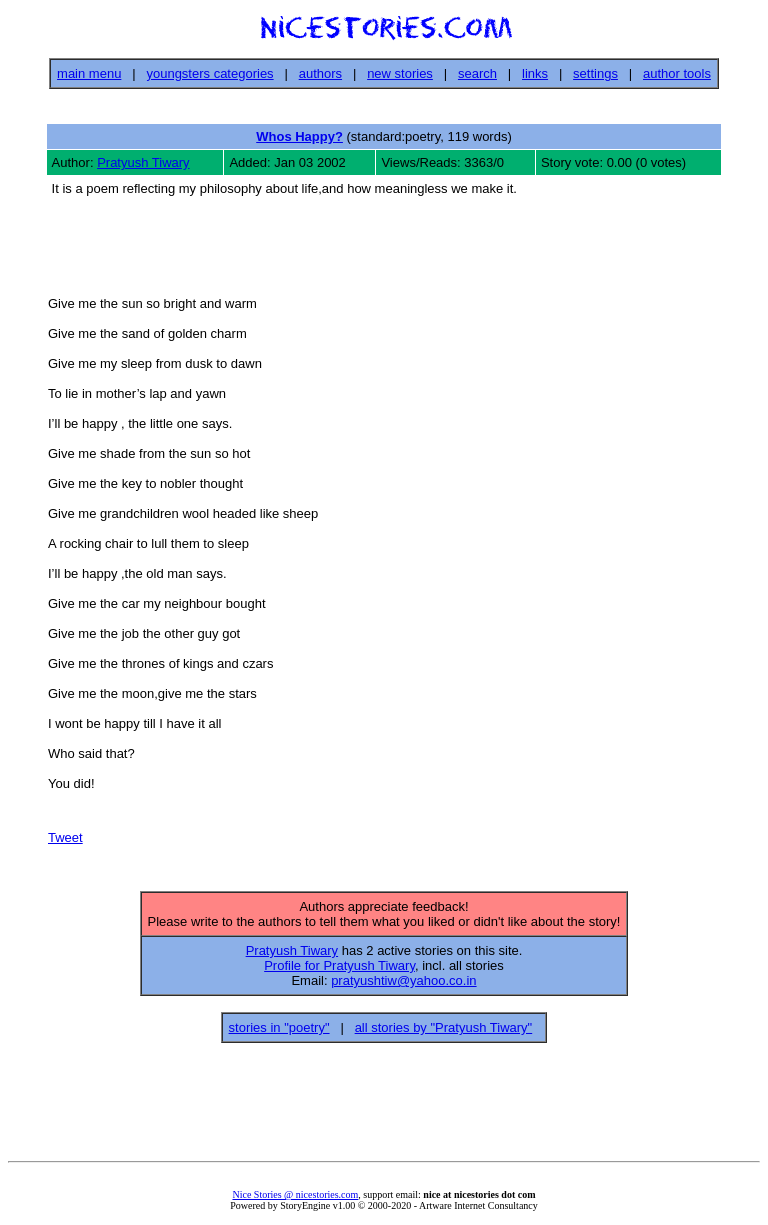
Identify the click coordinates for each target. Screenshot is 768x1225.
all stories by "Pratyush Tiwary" (444, 1033)
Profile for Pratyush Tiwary (339, 971)
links (535, 73)
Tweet (65, 840)
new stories (400, 73)
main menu (89, 73)
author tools (677, 73)
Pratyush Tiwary (143, 162)
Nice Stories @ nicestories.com (295, 1200)
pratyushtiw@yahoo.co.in (403, 986)
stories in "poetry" (279, 1033)
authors (320, 73)
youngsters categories (209, 73)
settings (595, 73)
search (477, 73)
